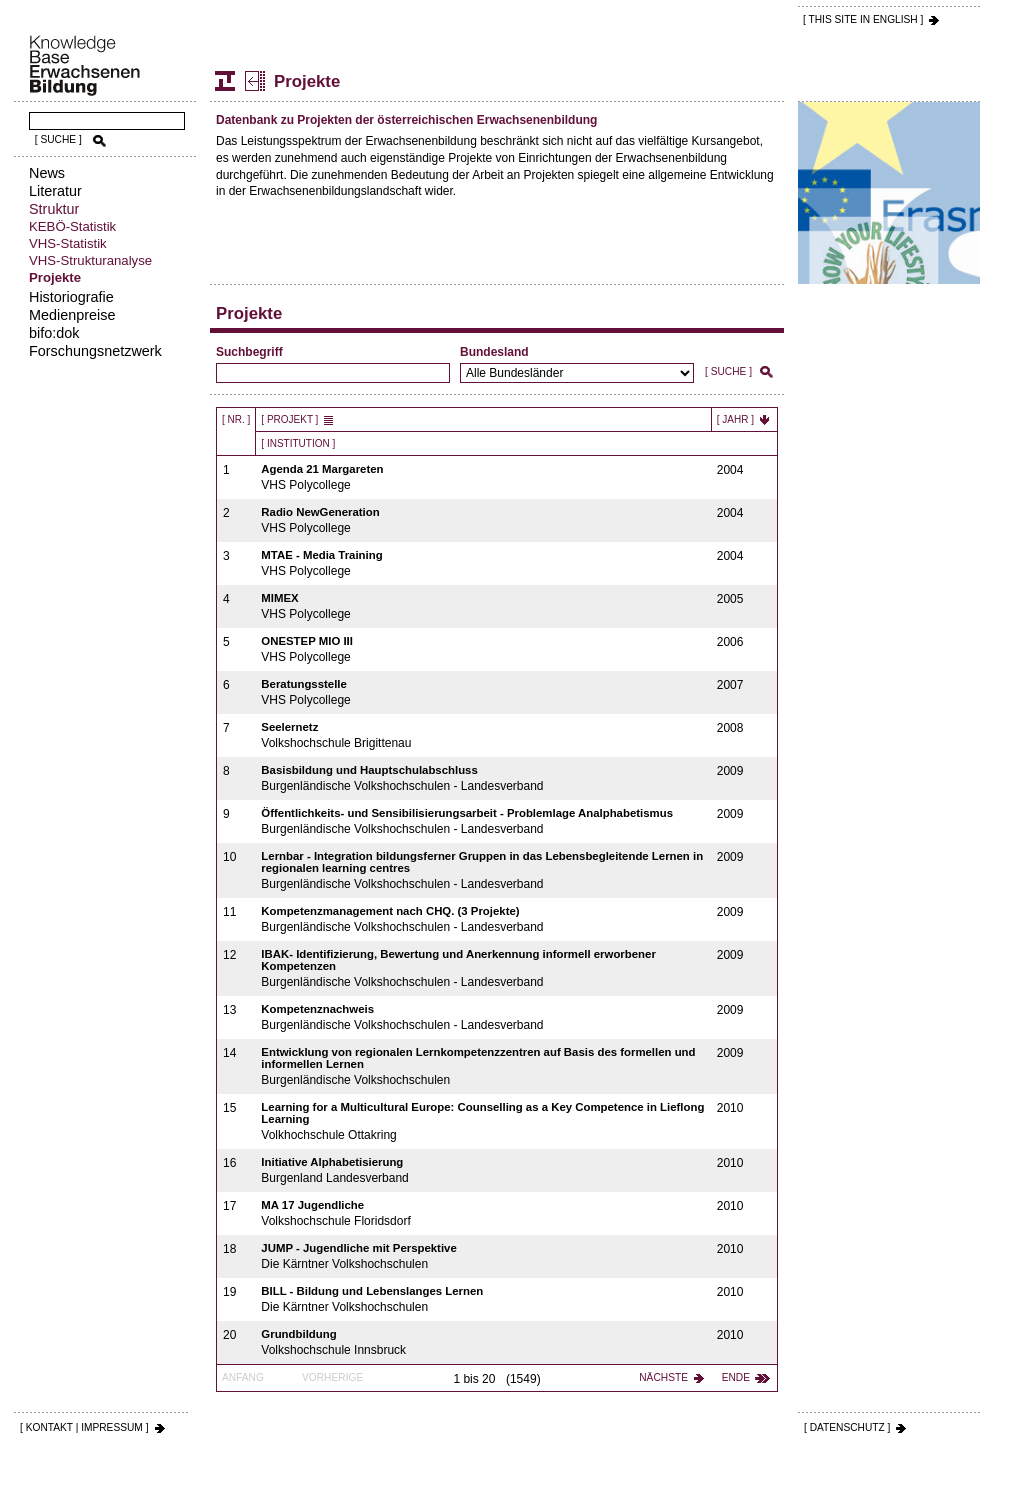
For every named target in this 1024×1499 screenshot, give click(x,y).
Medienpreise (72, 315)
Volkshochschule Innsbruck (483, 1342)
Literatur (55, 191)
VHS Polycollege (483, 477)
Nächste (663, 1377)
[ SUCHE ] (58, 139)
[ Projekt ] (289, 419)
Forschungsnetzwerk (95, 351)
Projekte (55, 277)
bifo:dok (54, 333)
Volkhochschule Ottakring (483, 1121)
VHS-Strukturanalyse (90, 260)
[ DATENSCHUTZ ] (847, 1427)
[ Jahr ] (735, 419)
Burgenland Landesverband (483, 1170)
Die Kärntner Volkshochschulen (483, 1256)
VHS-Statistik (68, 243)
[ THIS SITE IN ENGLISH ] (863, 19)
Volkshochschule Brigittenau (483, 735)
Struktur (54, 209)
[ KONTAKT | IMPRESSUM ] (84, 1427)
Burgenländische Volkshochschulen (483, 1066)
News (47, 173)
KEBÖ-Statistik (72, 226)
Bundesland (494, 352)
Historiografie (71, 297)
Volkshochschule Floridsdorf (483, 1213)
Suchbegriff (249, 352)
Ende (736, 1377)
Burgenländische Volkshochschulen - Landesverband (483, 778)
